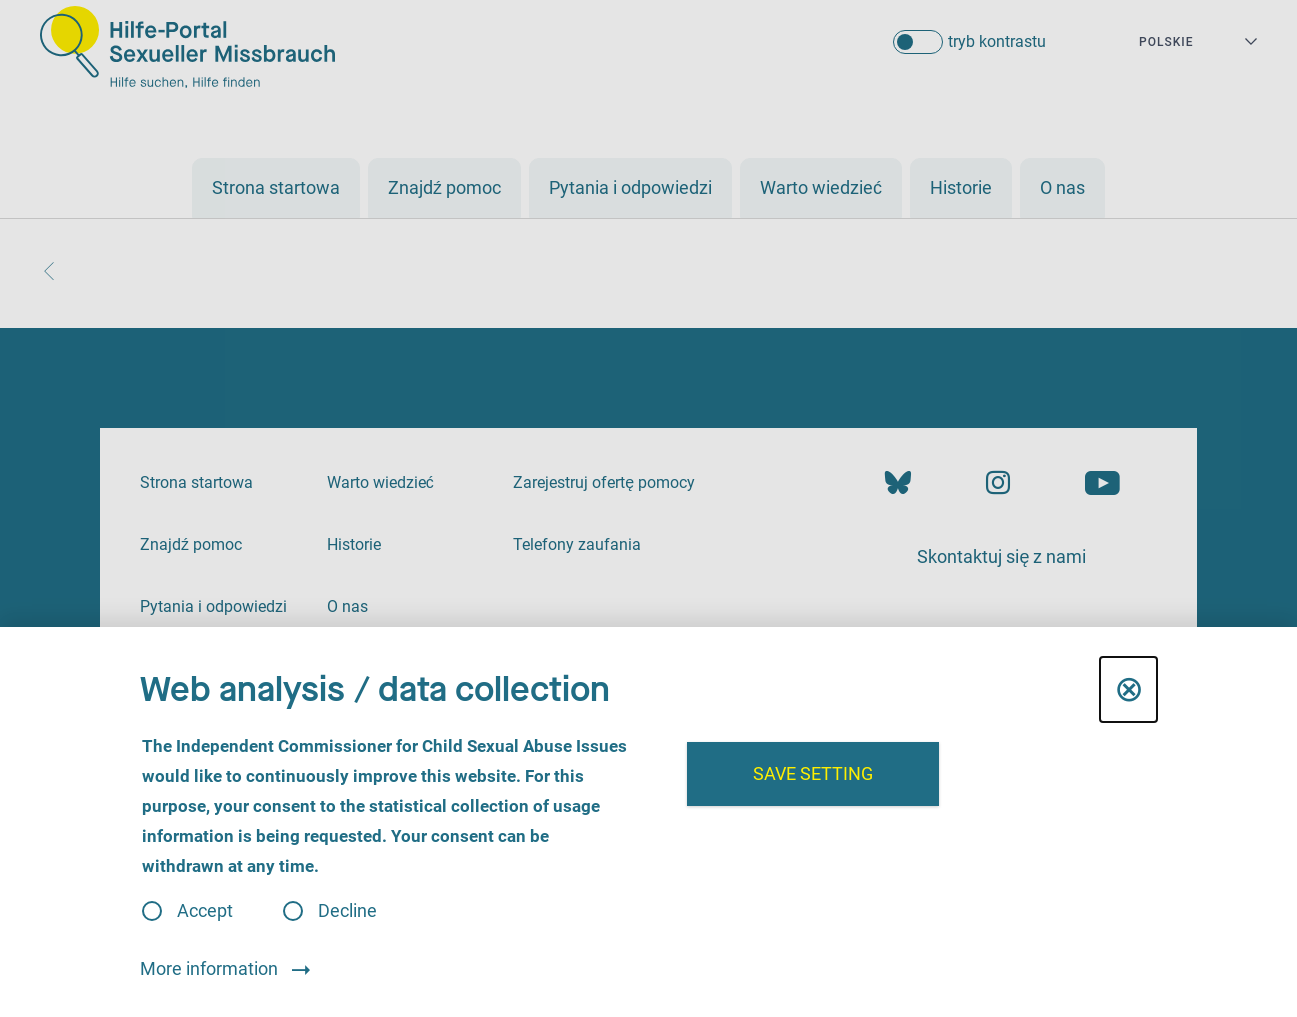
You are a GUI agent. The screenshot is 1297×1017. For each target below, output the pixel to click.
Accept (205, 911)
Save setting (813, 773)
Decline (347, 911)
